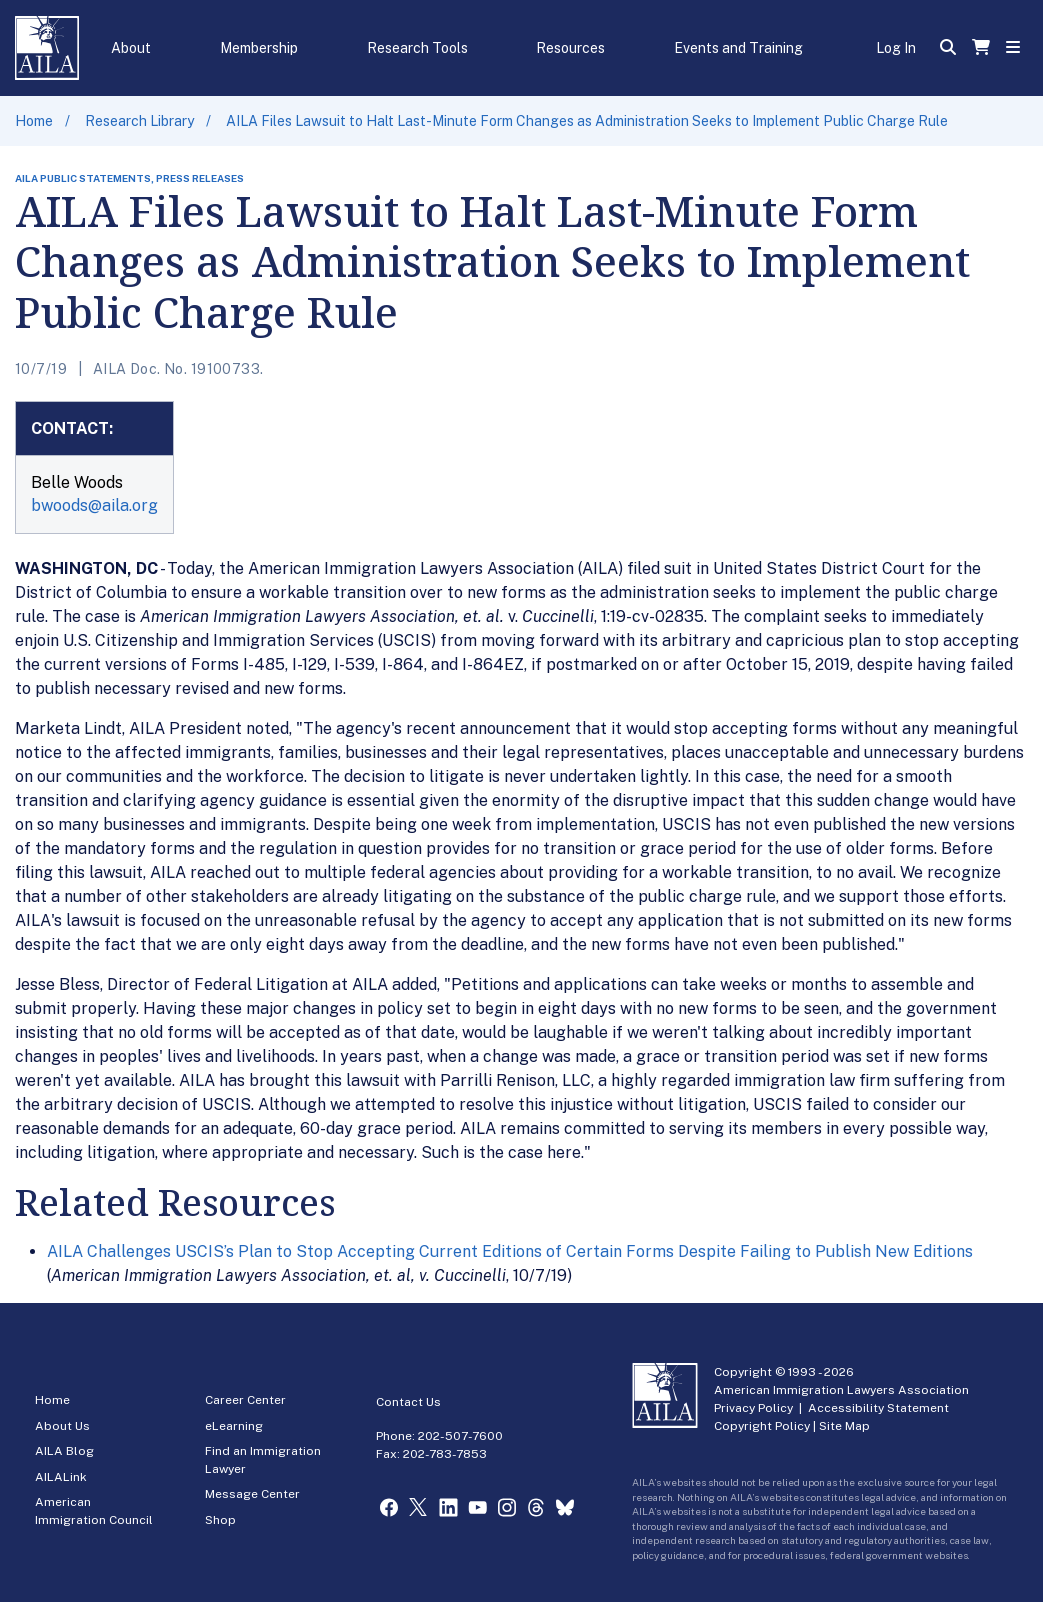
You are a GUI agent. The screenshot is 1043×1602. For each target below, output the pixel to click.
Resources (570, 48)
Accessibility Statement (878, 1408)
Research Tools (417, 48)
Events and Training (738, 48)
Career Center (245, 1400)
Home (34, 121)
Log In (896, 48)
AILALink (61, 1477)
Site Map (844, 1426)
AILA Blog (64, 1451)
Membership (259, 48)
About (131, 48)
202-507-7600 (460, 1436)
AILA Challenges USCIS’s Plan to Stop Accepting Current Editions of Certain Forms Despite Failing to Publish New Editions (510, 1251)
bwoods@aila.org (94, 505)
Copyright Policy (762, 1426)
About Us (62, 1426)
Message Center (252, 1494)
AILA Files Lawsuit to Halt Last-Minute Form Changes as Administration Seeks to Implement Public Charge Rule (587, 121)
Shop (220, 1520)
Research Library (139, 121)
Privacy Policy (753, 1408)
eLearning (234, 1426)
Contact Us (408, 1402)
